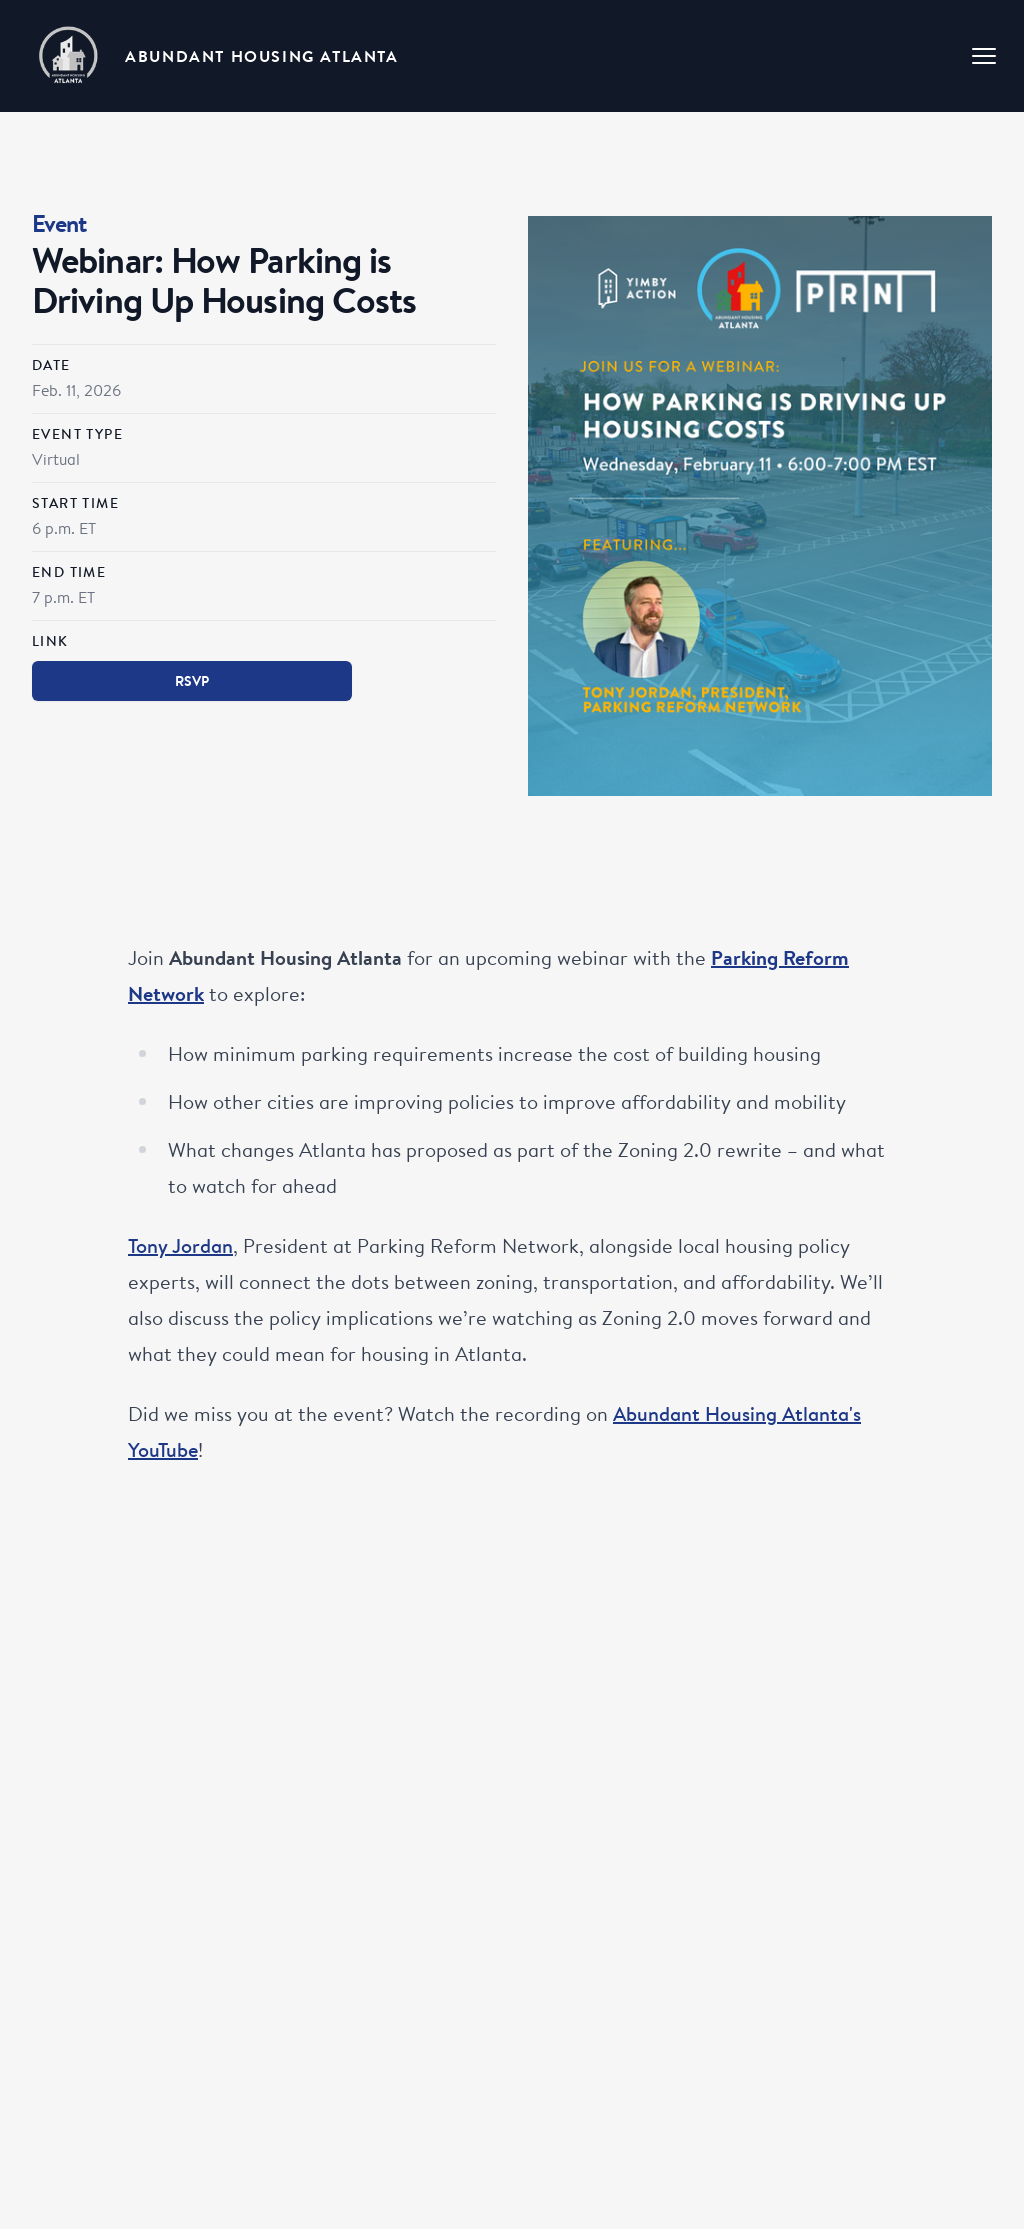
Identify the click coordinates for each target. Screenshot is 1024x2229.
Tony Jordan (180, 1245)
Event (59, 224)
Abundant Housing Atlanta (261, 56)
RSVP (192, 681)
